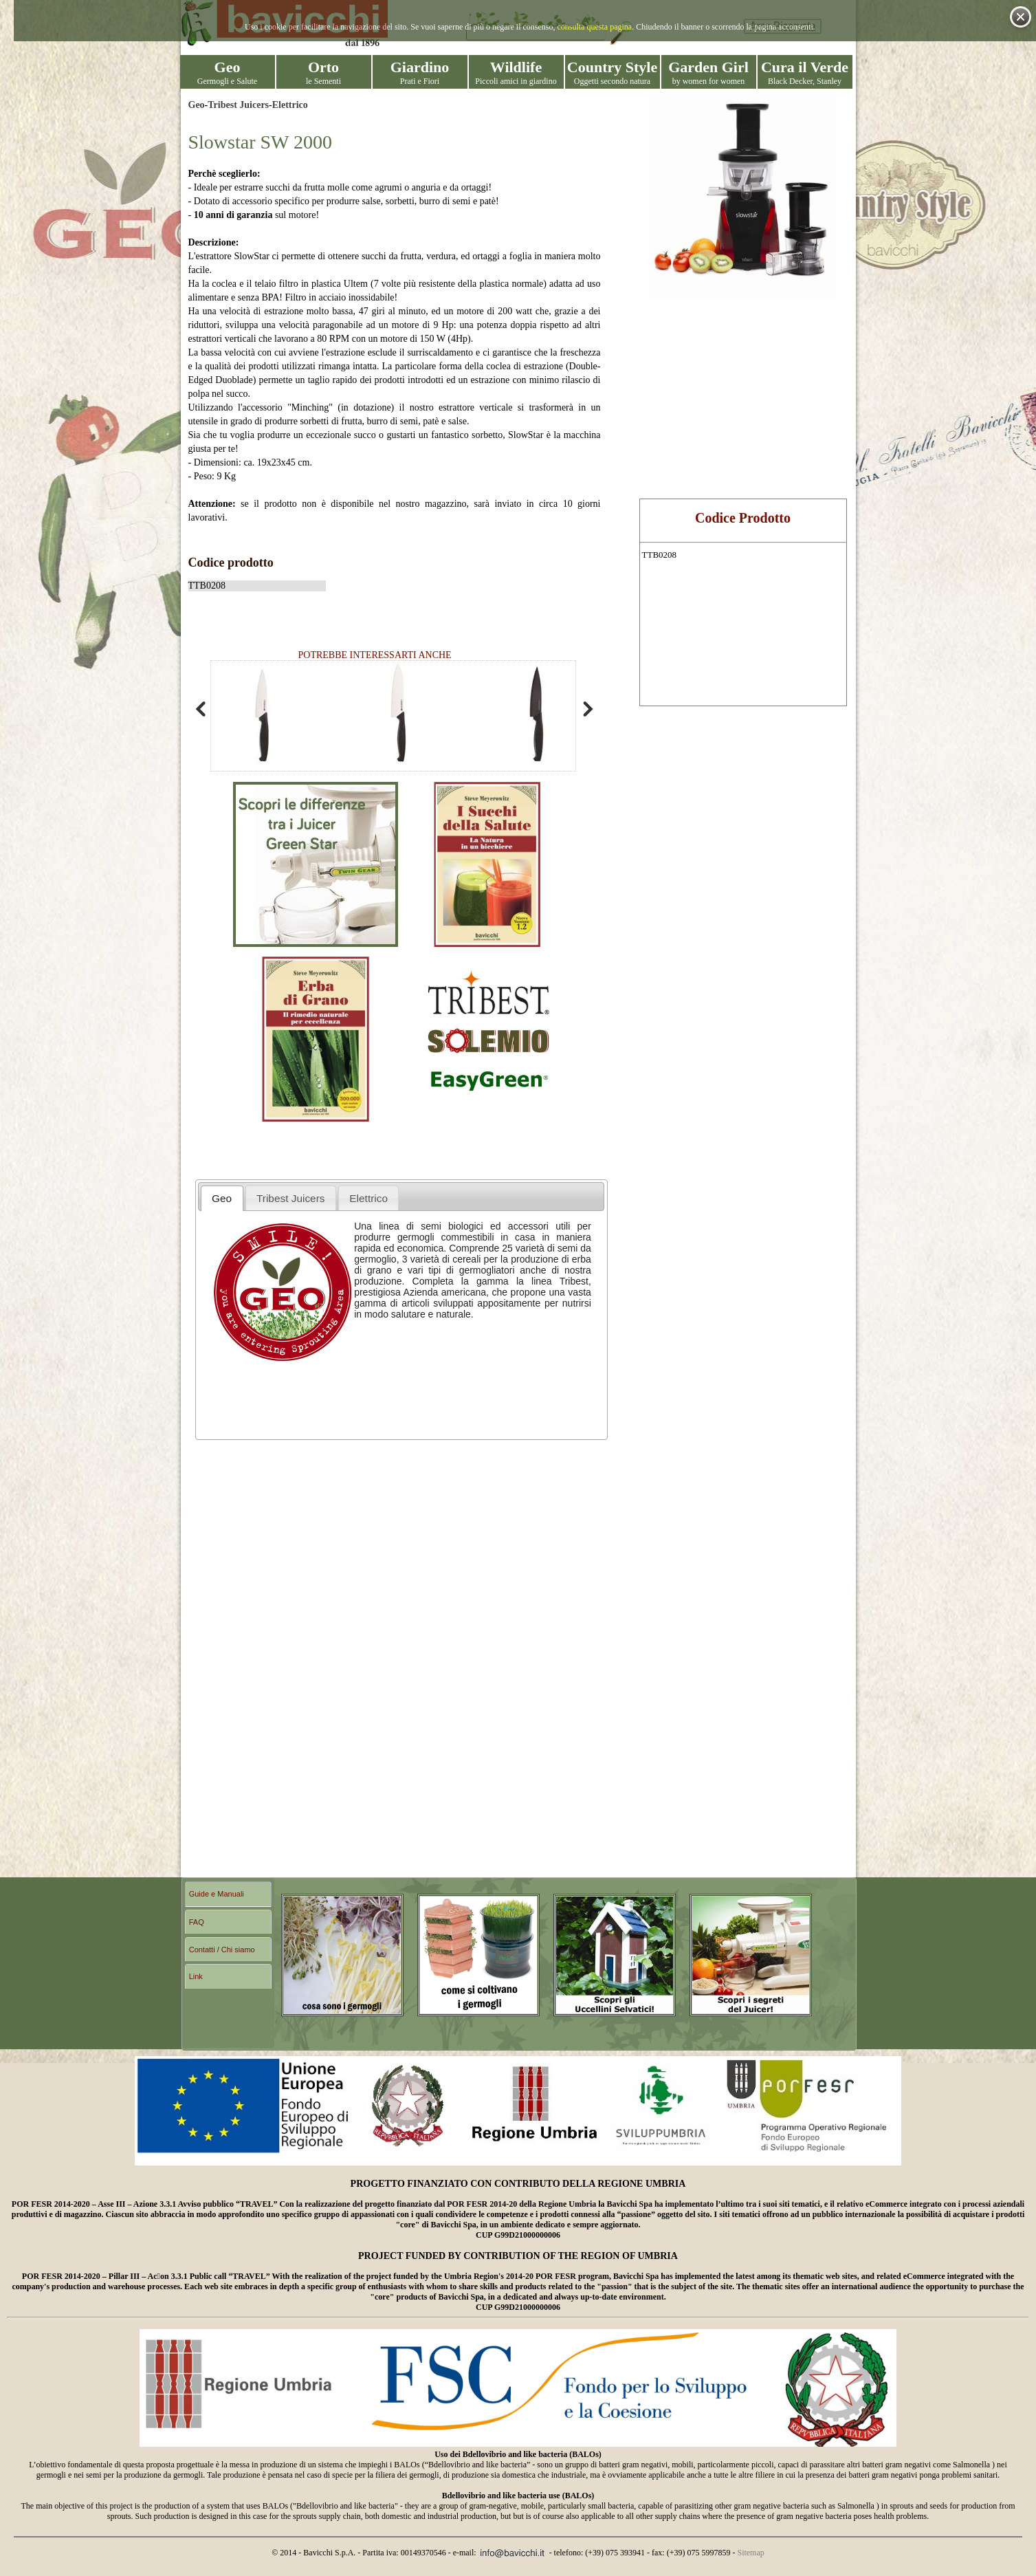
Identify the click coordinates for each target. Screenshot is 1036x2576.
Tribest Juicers (238, 105)
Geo (196, 105)
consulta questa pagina (595, 27)
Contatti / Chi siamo (222, 1949)
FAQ (196, 1922)
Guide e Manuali (216, 1894)
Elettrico (290, 105)
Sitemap (750, 2552)
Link (196, 1976)
